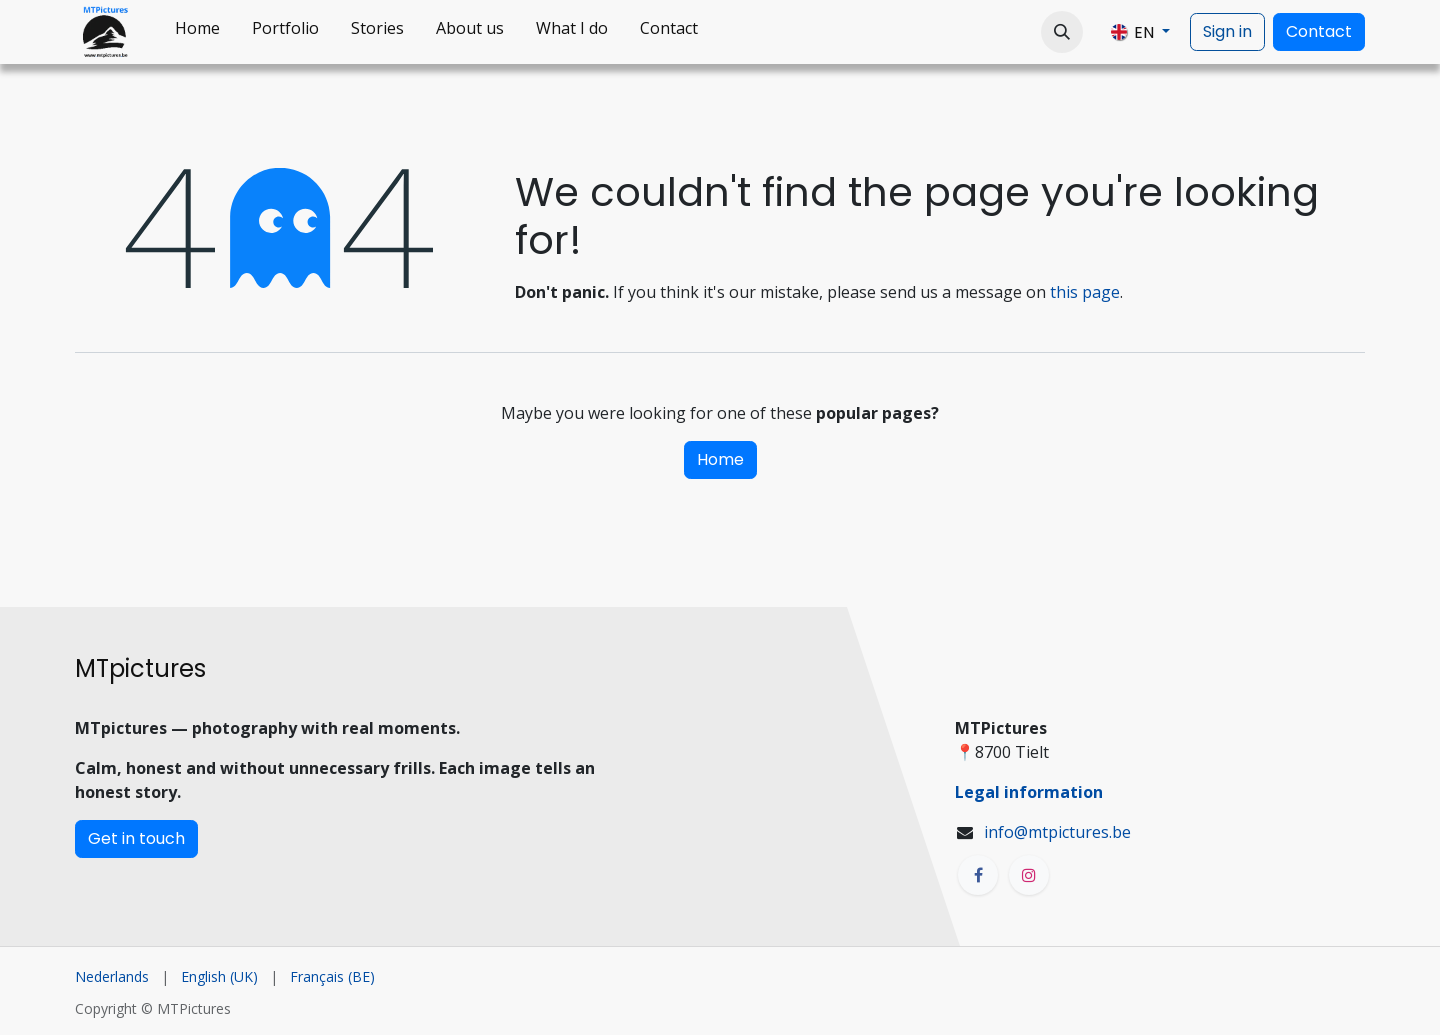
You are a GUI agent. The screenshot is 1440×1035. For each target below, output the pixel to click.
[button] (1062, 32)
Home (720, 459)
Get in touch (136, 838)
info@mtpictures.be (1057, 832)
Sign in (1227, 31)
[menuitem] (197, 32)
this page (1085, 292)
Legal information (1029, 792)
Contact (1319, 31)
